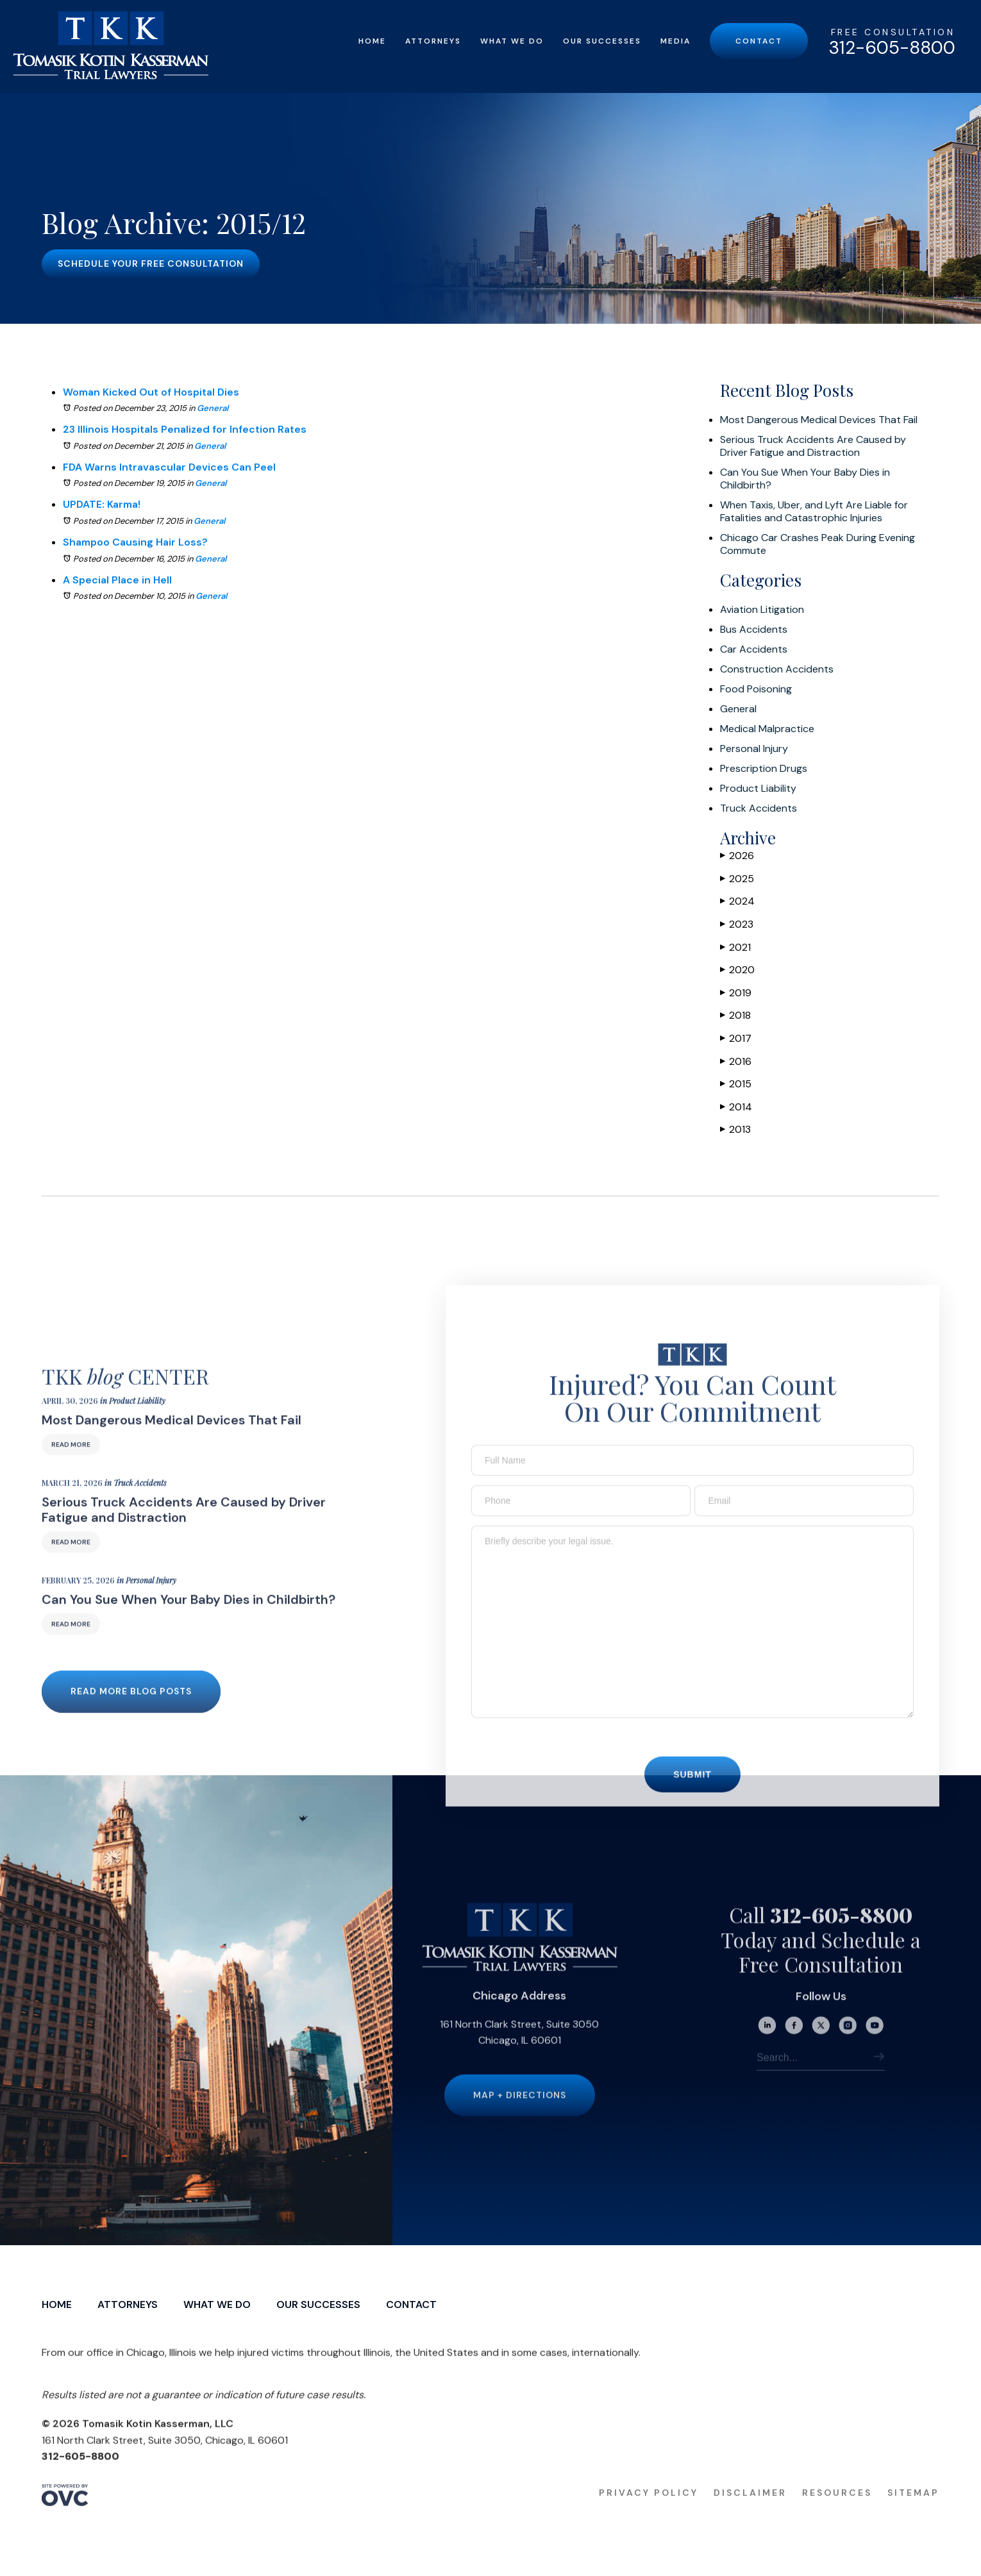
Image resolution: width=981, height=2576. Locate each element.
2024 (737, 901)
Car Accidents (753, 649)
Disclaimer (750, 2516)
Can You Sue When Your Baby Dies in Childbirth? (805, 479)
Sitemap (913, 2516)
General (212, 408)
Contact (758, 41)
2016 (735, 1061)
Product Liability (758, 788)
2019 (735, 993)
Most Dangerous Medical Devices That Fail (819, 420)
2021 (735, 947)
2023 (736, 924)
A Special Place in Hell (117, 580)
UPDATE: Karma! (101, 504)
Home (372, 41)
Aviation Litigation (762, 609)
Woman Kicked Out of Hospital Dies (151, 392)
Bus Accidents (753, 629)
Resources (837, 2516)
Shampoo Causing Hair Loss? (135, 542)
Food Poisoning (756, 689)
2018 (735, 1015)
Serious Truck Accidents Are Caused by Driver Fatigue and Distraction (813, 446)
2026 (737, 856)
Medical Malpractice (767, 729)
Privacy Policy (648, 2516)
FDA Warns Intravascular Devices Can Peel (169, 467)
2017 (735, 1038)
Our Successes (602, 41)
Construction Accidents (777, 669)
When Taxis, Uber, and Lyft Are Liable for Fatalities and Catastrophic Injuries (814, 511)
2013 (735, 1129)
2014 (736, 1107)
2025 (737, 879)
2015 (735, 1084)
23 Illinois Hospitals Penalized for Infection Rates (184, 429)
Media (675, 41)
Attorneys (433, 41)
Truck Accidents (758, 808)
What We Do (512, 41)
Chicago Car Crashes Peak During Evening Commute (817, 544)
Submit (692, 1798)
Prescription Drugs (763, 768)
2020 (737, 970)
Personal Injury (754, 748)
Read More (70, 1468)
